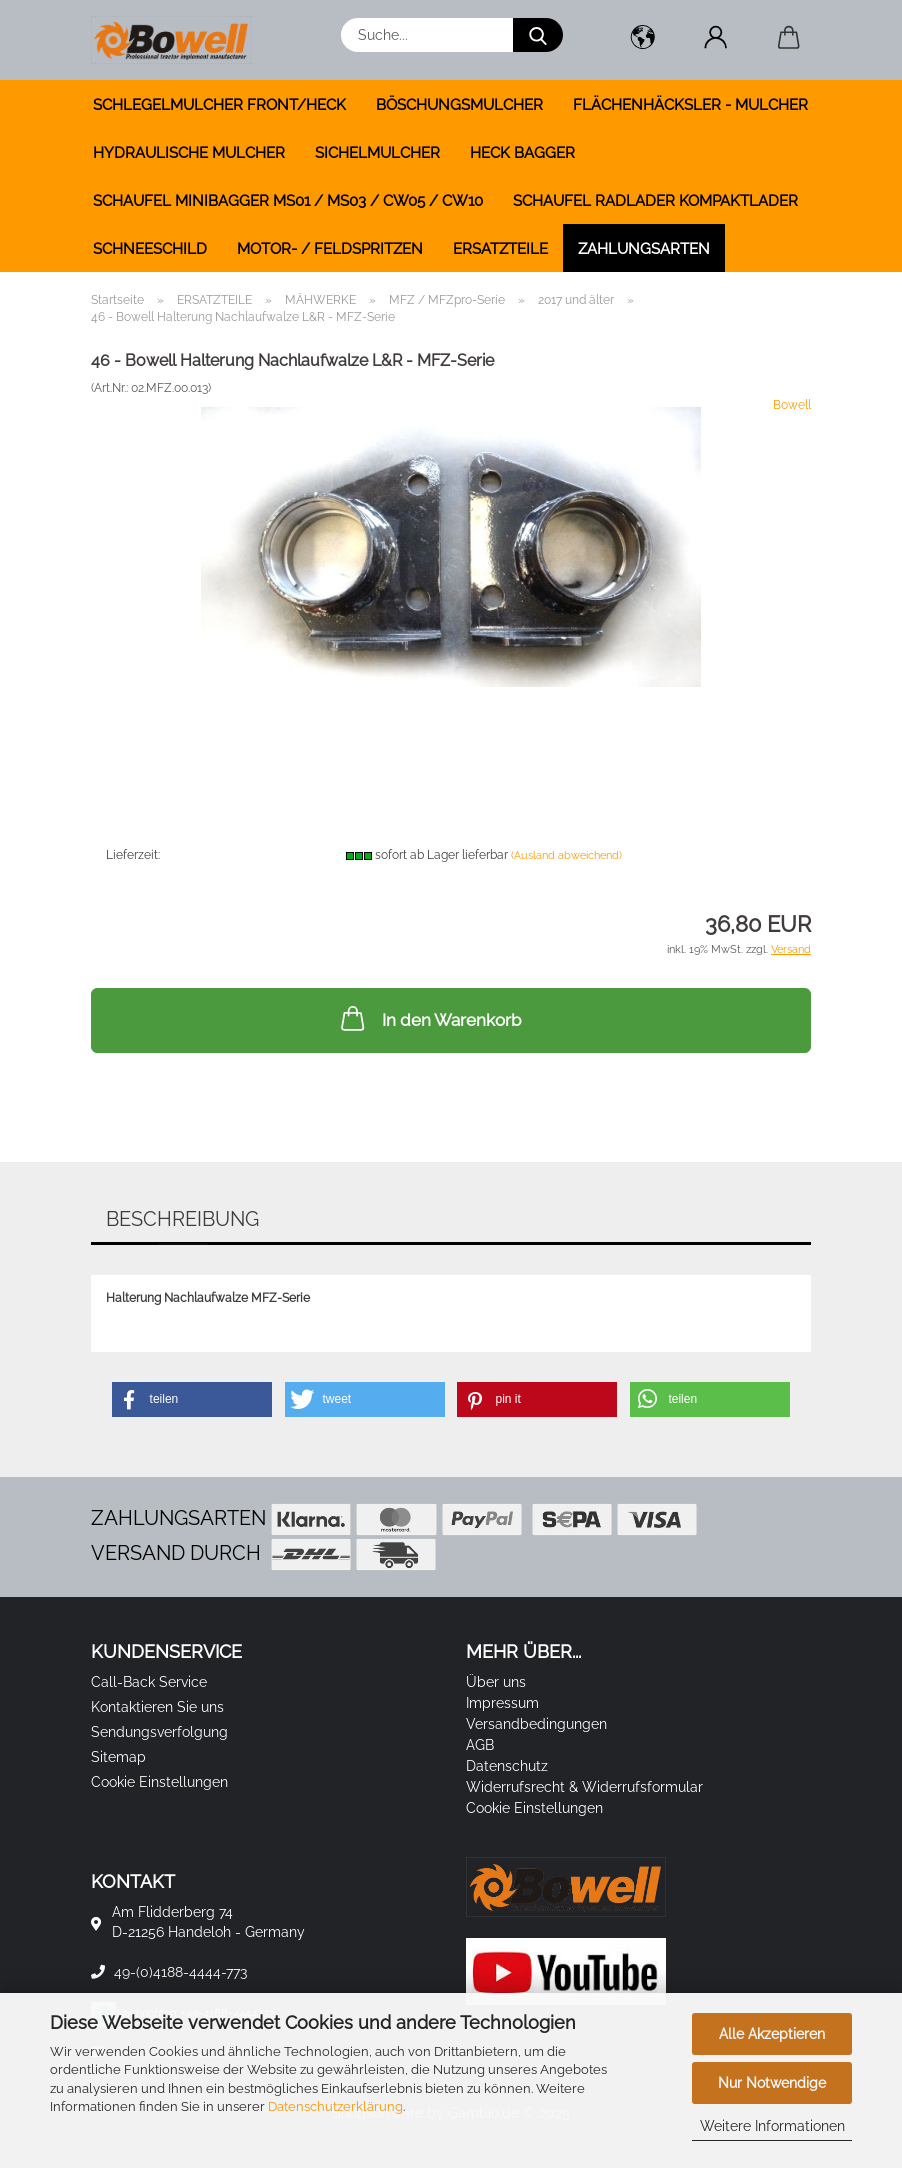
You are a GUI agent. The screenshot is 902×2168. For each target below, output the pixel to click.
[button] (642, 40)
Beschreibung (182, 1219)
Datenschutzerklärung (335, 2106)
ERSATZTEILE (500, 249)
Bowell (792, 405)
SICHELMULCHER (377, 153)
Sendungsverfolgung (159, 1732)
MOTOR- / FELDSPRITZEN (330, 249)
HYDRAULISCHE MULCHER (189, 153)
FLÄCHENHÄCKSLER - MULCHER (690, 105)
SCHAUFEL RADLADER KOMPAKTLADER (655, 201)
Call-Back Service (149, 1682)
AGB (480, 1745)
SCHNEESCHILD (150, 249)
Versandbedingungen (536, 1724)
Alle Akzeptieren (772, 2034)
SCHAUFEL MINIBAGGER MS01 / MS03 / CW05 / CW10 (288, 201)
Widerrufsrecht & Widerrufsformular (584, 1787)
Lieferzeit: (133, 855)
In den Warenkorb (429, 1018)
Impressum (502, 1703)
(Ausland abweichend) (566, 855)
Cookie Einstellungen (159, 1782)
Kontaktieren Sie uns (157, 1707)
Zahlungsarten (644, 249)
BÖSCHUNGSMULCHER (459, 105)
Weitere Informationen (772, 2126)
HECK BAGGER (522, 153)
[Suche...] (538, 35)
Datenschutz (507, 1766)
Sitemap (118, 1757)
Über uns (496, 1682)
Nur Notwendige (772, 2083)
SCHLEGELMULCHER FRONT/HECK (219, 105)
